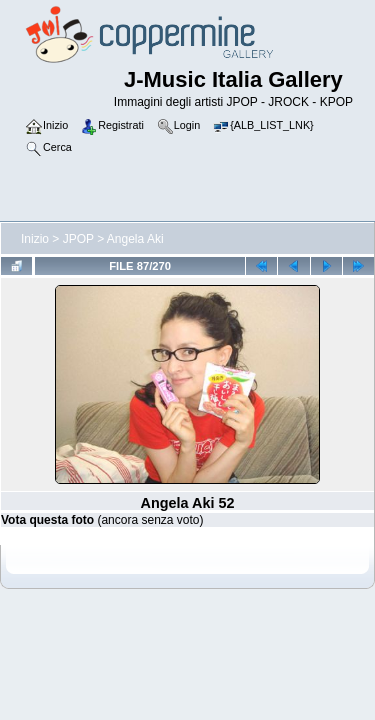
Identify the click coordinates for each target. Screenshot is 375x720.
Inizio (35, 239)
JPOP (78, 239)
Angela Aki (135, 239)
